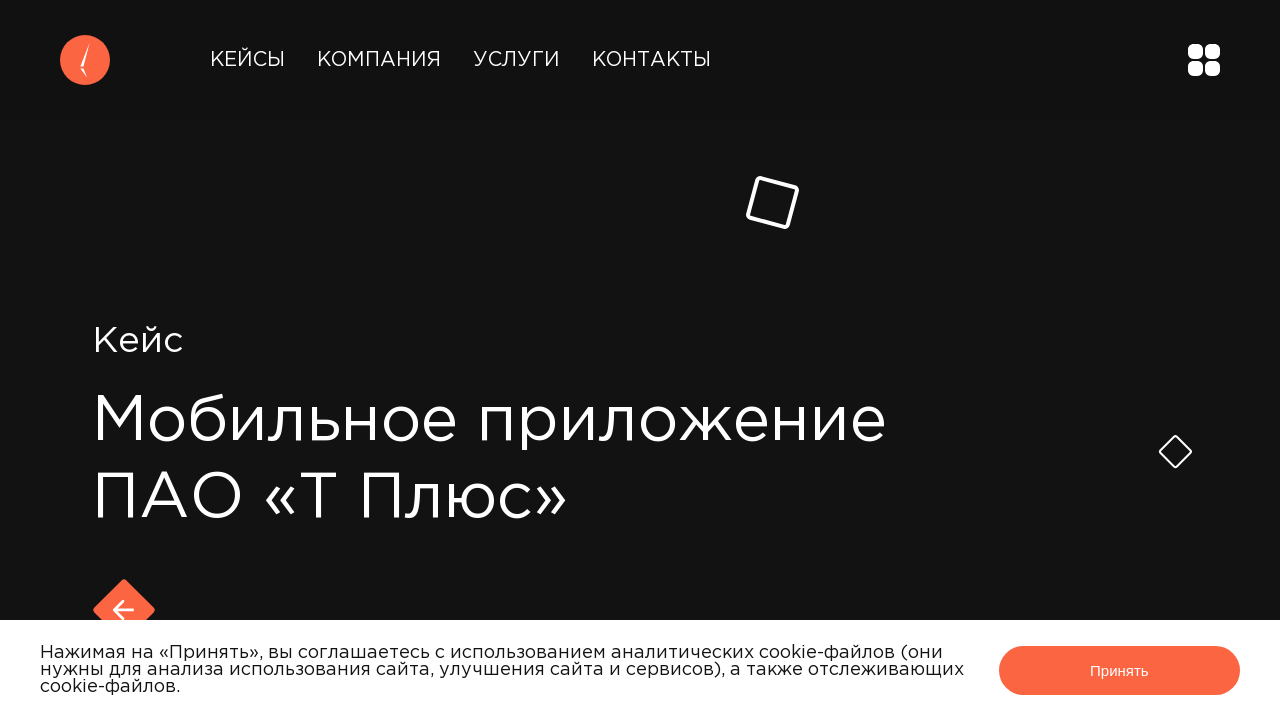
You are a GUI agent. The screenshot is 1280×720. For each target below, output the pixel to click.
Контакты (651, 60)
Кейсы (247, 60)
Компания (379, 60)
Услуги (516, 60)
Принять (1119, 670)
